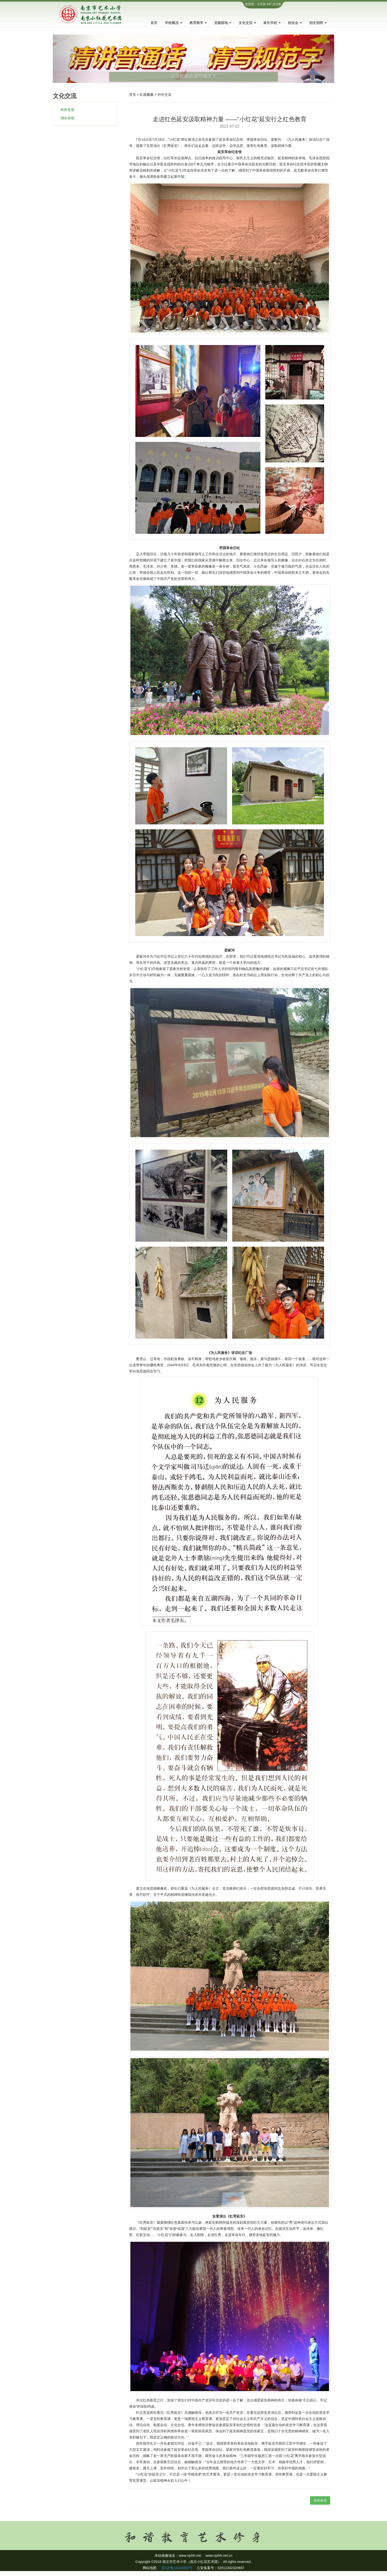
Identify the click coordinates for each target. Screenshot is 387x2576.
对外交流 (67, 110)
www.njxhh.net (190, 2555)
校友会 (295, 23)
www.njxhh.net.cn (219, 2555)
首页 (154, 23)
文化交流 (247, 23)
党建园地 (223, 23)
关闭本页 (320, 2500)
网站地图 (149, 2568)
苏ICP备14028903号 (176, 2568)
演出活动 (67, 118)
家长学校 (272, 23)
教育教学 (198, 23)
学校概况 (173, 23)
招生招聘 (318, 23)
